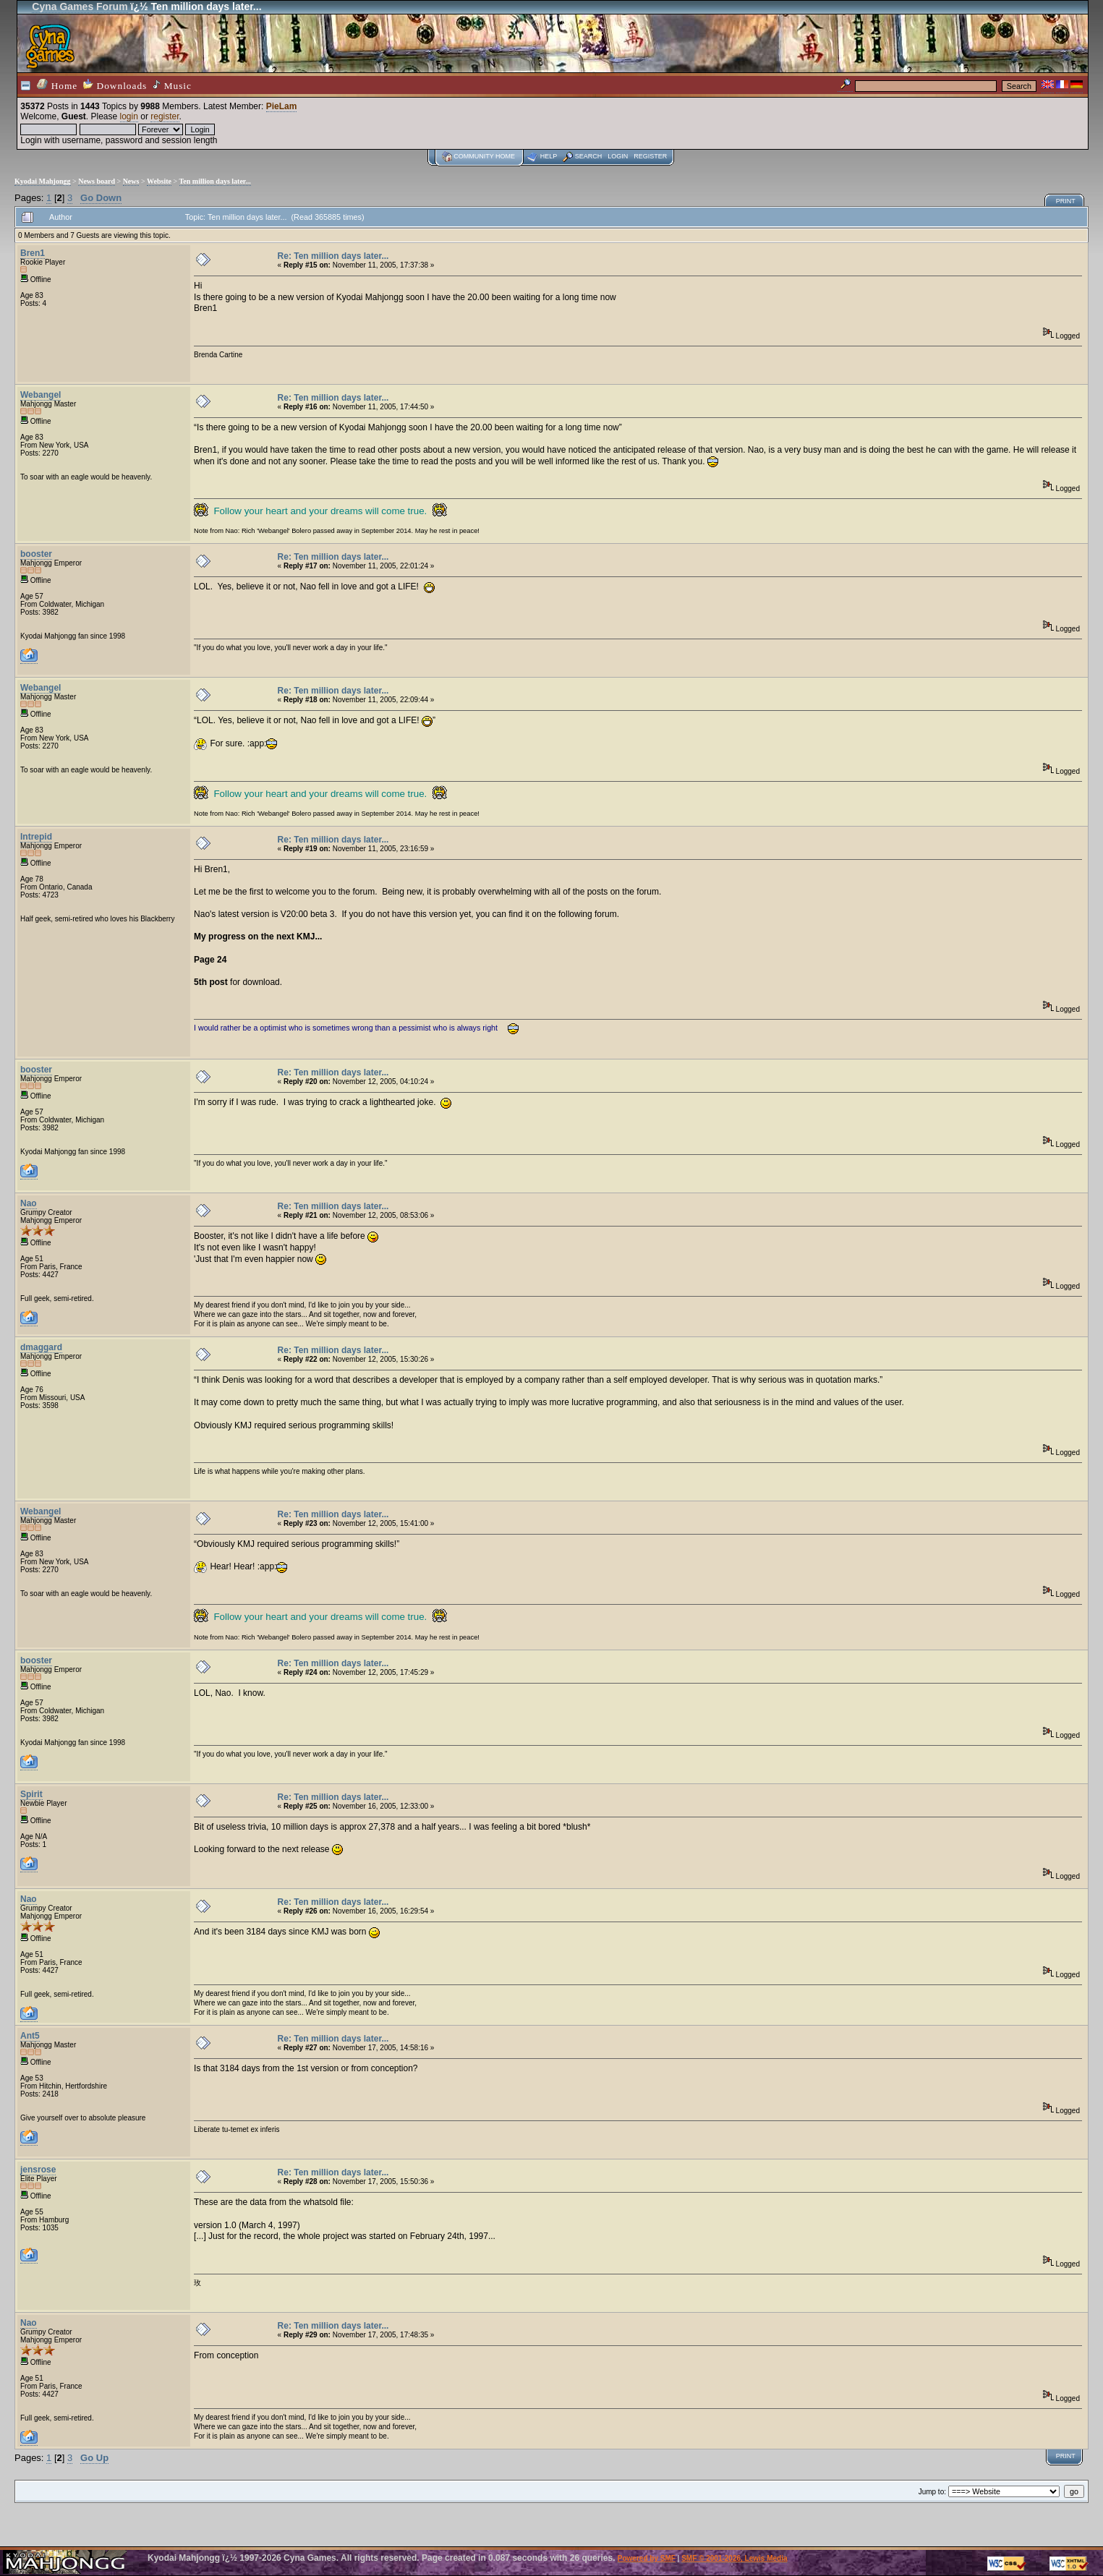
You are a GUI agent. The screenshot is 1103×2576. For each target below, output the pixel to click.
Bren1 (32, 253)
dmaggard (41, 1347)
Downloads (115, 85)
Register (650, 156)
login (129, 116)
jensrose (38, 2170)
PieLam (281, 106)
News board (96, 181)
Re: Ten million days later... (333, 256)
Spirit (31, 1794)
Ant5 (30, 2036)
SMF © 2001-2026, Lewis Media (734, 2558)
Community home (484, 156)
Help (549, 156)
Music (172, 85)
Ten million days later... (215, 181)
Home (57, 85)
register (164, 116)
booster (36, 554)
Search (588, 156)
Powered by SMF (647, 2558)
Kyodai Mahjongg (42, 181)
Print (1066, 201)
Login (618, 156)
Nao (28, 1203)
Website (159, 181)
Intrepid (36, 837)
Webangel (40, 395)
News (131, 181)
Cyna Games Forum (79, 6)
